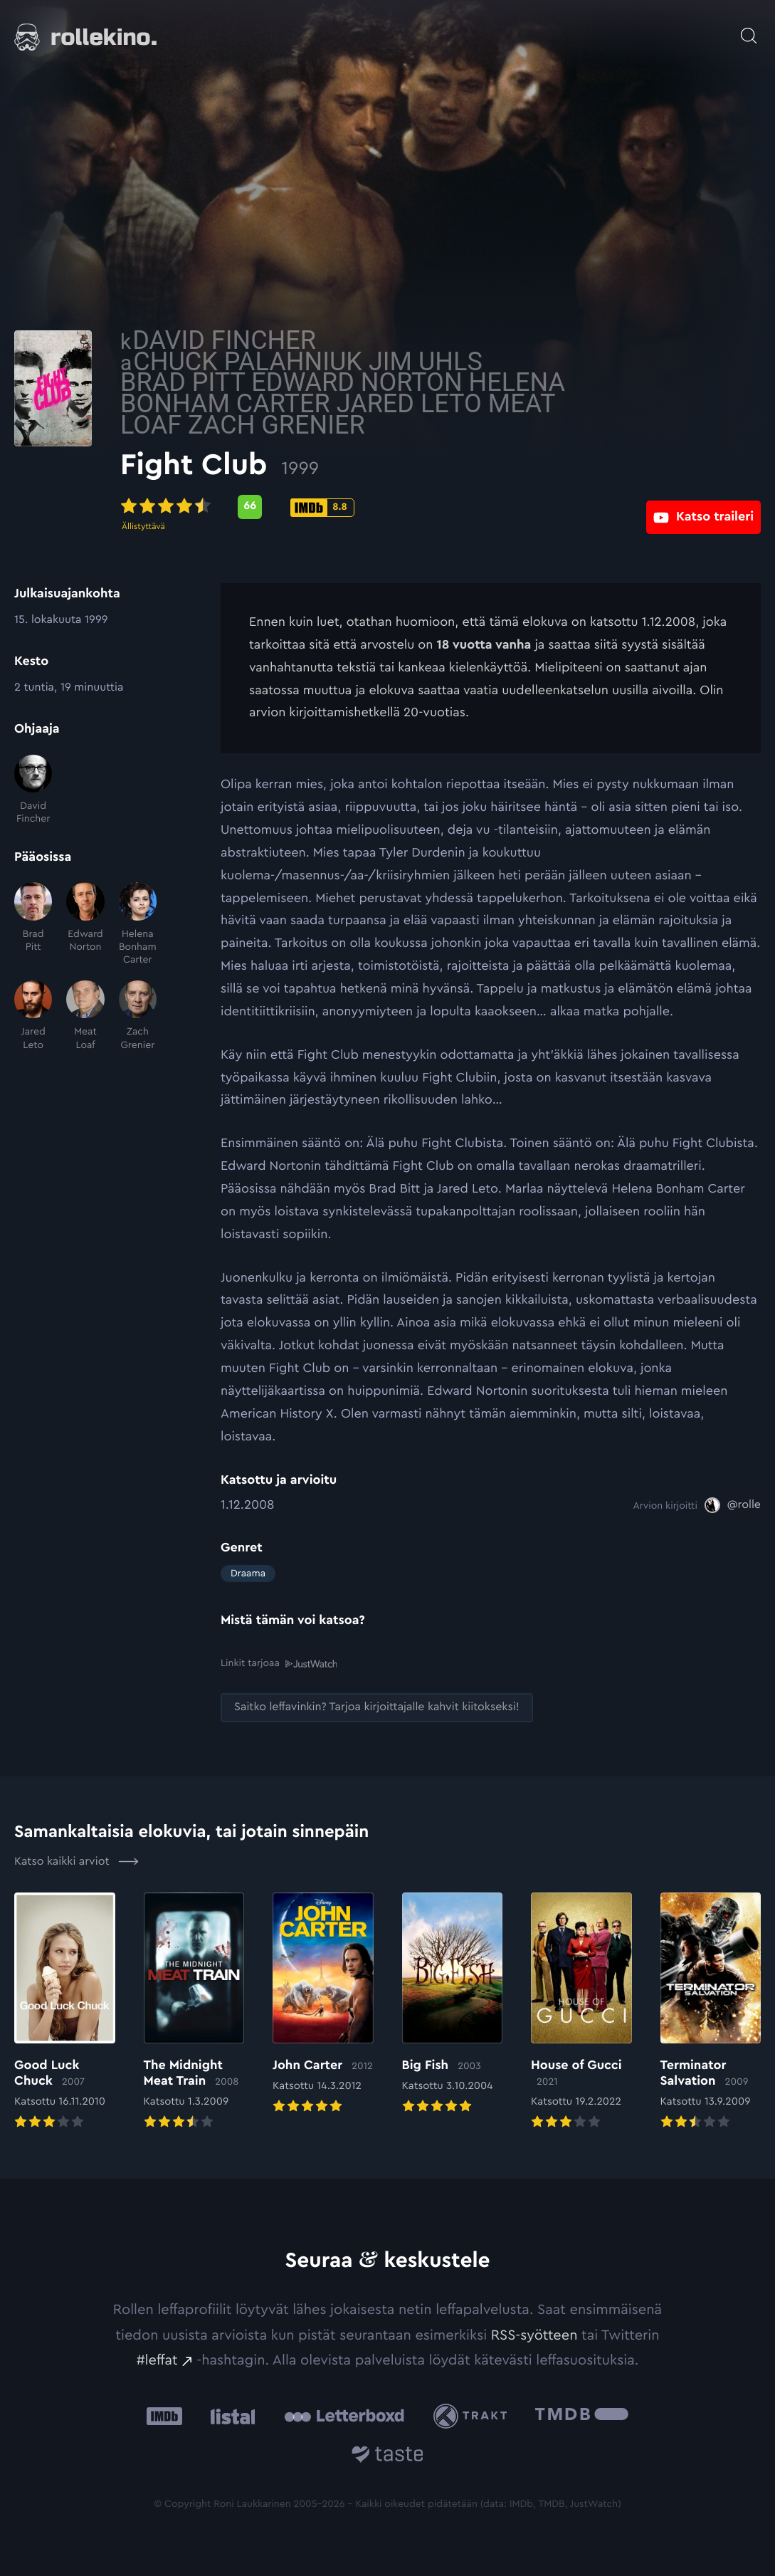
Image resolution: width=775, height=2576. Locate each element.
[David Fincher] (33, 790)
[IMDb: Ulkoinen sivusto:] (164, 2415)
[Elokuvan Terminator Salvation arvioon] (710, 2011)
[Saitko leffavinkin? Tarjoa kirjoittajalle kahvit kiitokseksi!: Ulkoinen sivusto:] (377, 1707)
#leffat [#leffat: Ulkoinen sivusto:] (157, 2359)
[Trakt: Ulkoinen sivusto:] (473, 2414)
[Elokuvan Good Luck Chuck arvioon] (64, 2011)
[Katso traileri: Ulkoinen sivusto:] (703, 506)
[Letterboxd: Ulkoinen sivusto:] (344, 2415)
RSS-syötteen (534, 2334)
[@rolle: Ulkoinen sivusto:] (733, 1505)
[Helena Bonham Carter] (138, 924)
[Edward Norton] (85, 924)
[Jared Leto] (33, 1016)
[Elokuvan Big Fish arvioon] (452, 2003)
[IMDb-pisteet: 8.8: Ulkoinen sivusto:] (422, 507)
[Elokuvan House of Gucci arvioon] (581, 2011)
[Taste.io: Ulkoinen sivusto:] (387, 2455)
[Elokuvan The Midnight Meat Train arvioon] (194, 2011)
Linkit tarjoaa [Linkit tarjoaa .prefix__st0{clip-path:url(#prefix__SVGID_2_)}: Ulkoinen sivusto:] (279, 1663)
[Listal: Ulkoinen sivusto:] (229, 2415)
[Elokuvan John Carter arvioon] (323, 2003)
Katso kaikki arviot (76, 1860)
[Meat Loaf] (85, 1016)
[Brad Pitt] (33, 924)
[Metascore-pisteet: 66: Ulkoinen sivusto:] (350, 507)
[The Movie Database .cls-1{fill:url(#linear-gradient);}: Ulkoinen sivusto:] (582, 2415)
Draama (248, 1573)
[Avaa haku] (749, 28)
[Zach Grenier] (138, 1016)
